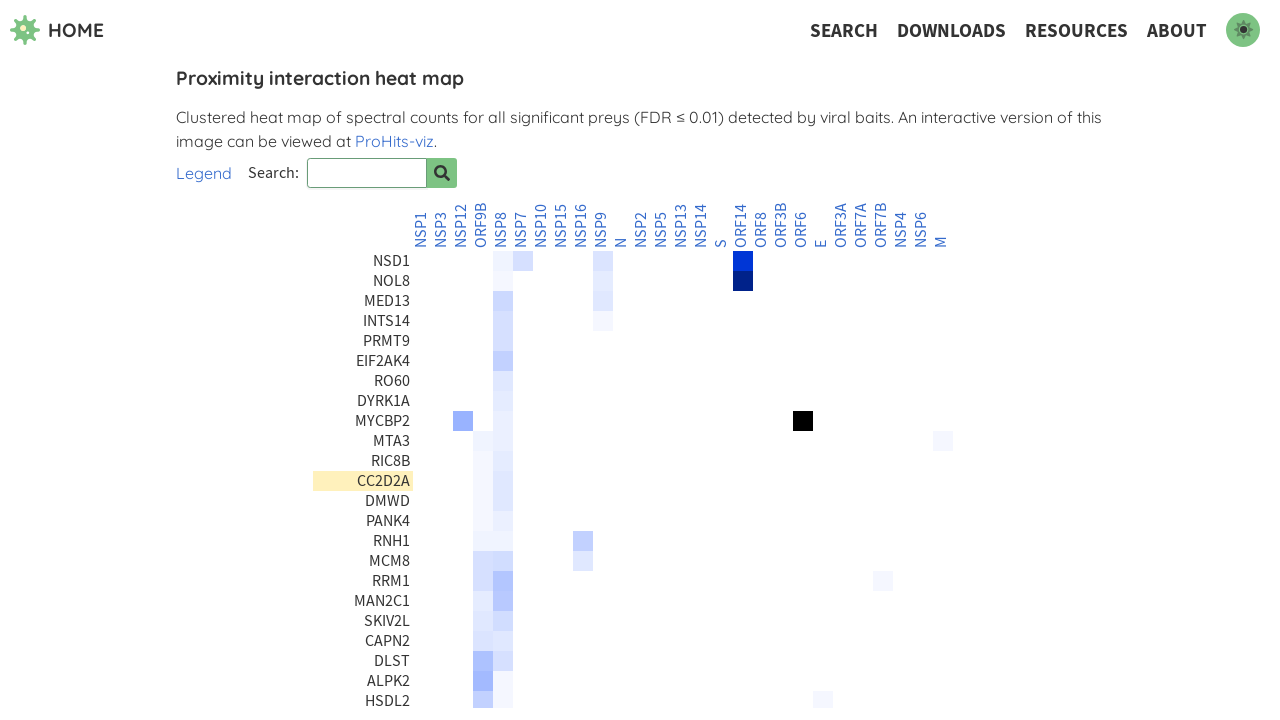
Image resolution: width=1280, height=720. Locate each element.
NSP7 (521, 230)
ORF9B (481, 225)
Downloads (951, 30)
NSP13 (681, 226)
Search (844, 30)
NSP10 (541, 226)
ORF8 (761, 230)
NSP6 (921, 230)
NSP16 (581, 226)
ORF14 (741, 226)
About (1177, 30)
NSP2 (641, 230)
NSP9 (601, 230)
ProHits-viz (394, 141)
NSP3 (441, 230)
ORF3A (841, 225)
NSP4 (901, 230)
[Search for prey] (442, 173)
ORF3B (781, 225)
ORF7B (881, 225)
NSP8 (501, 230)
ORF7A (861, 225)
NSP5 (661, 230)
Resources (1076, 30)
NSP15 (561, 226)
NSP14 (701, 226)
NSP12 (461, 226)
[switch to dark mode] (1243, 30)
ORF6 (801, 230)
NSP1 (421, 230)
